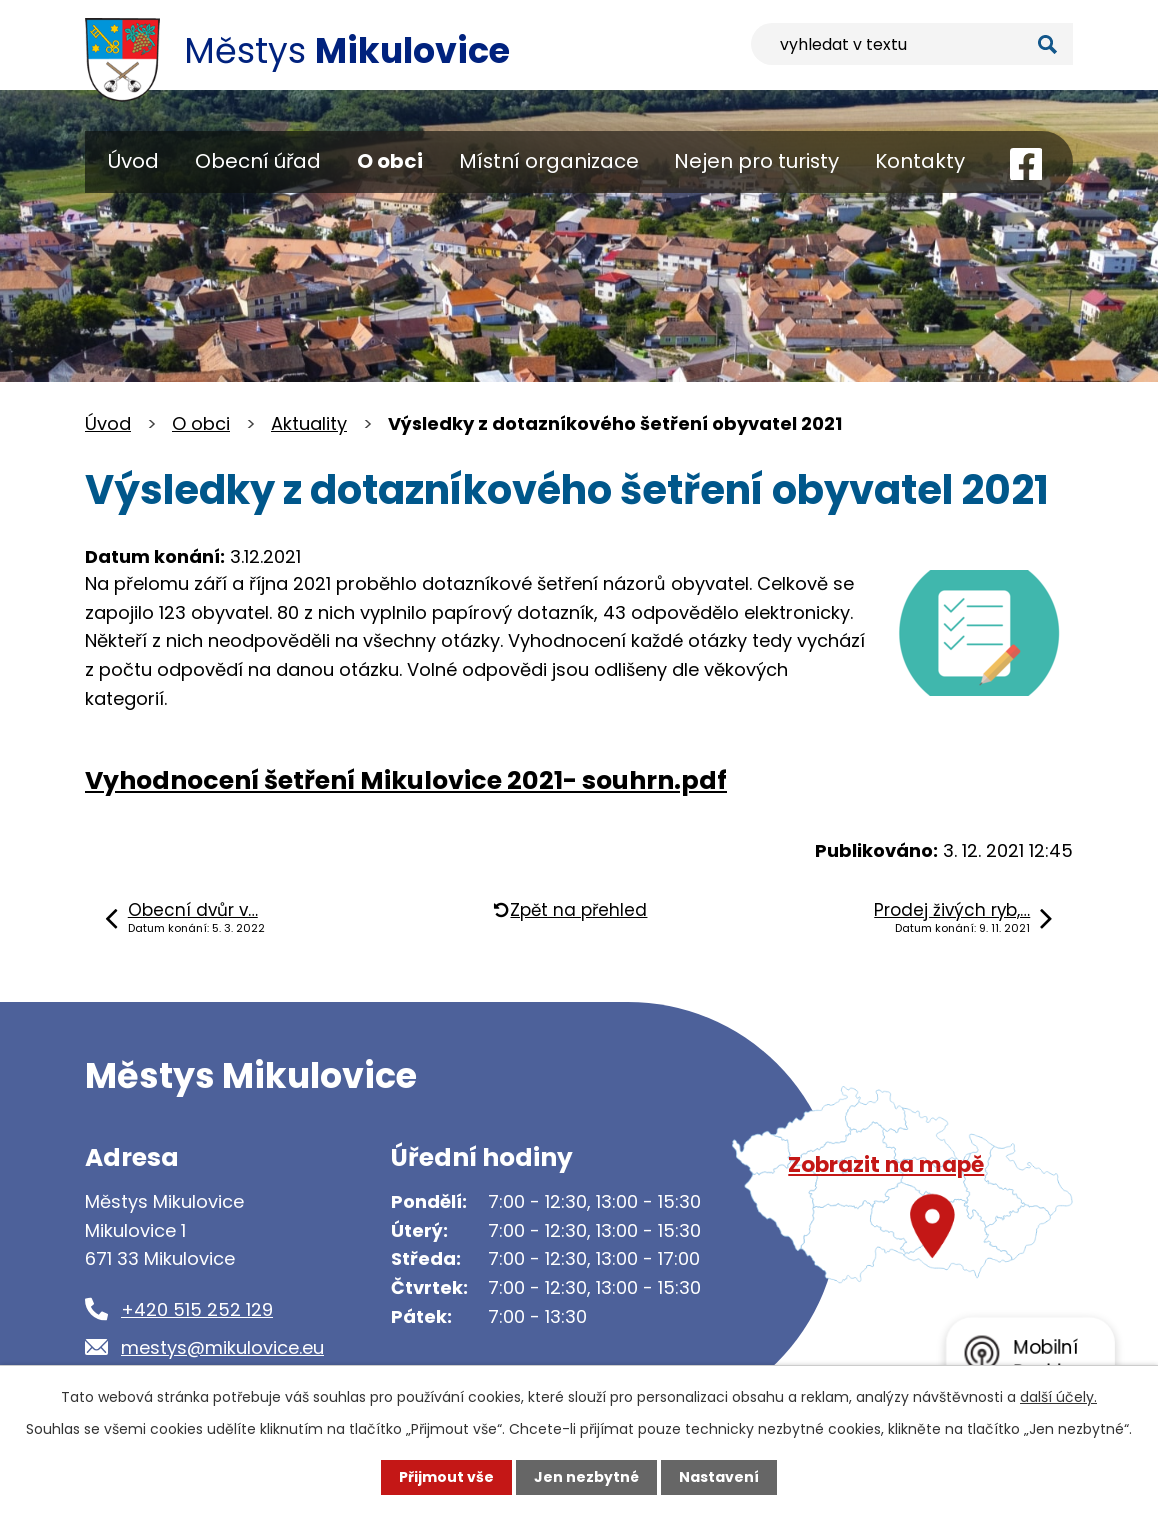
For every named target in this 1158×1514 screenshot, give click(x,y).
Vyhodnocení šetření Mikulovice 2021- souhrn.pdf (406, 780)
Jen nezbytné (586, 1477)
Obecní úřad (258, 161)
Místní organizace (549, 161)
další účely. (1058, 1397)
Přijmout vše (446, 1477)
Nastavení (719, 1477)
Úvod (133, 161)
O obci (390, 161)
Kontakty (920, 161)
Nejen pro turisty (756, 161)
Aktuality (309, 423)
